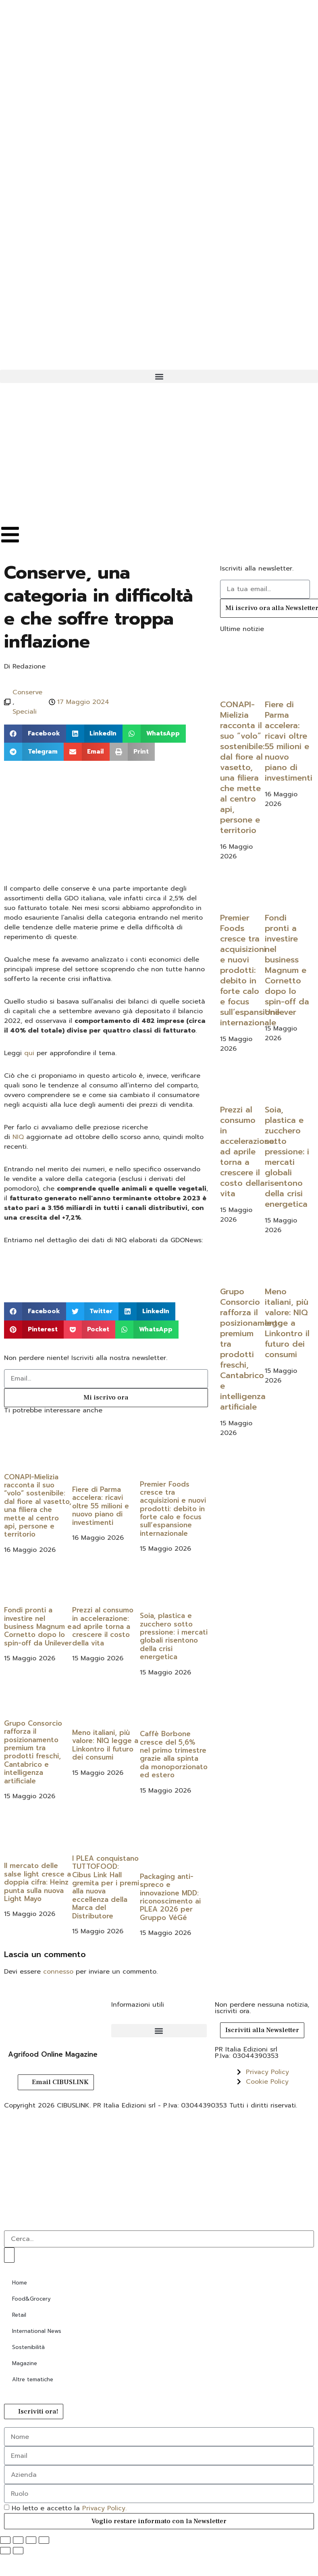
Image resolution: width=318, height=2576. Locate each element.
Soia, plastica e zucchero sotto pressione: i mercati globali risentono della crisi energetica (174, 1636)
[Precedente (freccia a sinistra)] (5, 2550)
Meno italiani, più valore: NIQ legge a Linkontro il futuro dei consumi (105, 1744)
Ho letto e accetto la (69, 2508)
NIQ (18, 1137)
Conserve (27, 692)
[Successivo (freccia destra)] (18, 2550)
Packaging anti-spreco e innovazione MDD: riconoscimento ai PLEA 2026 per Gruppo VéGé (170, 1897)
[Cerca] (9, 2255)
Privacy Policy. (104, 2508)
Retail (19, 2315)
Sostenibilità (28, 2347)
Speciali (24, 711)
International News (36, 2331)
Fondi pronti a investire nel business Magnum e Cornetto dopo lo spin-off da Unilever (38, 1626)
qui (29, 1053)
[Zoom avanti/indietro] (5, 2540)
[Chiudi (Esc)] (44, 2540)
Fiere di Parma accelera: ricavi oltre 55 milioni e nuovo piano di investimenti (100, 1506)
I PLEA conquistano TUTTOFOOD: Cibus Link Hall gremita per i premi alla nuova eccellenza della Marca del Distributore (105, 1887)
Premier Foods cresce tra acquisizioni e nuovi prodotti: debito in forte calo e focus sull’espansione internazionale (173, 1509)
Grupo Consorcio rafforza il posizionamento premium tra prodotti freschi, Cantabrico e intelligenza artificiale (33, 1752)
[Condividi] (31, 2540)
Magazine (24, 2363)
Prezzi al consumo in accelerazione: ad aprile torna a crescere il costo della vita (102, 1626)
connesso (58, 1971)
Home (19, 2283)
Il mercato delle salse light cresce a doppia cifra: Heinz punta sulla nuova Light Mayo (37, 1882)
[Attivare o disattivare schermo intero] (18, 2540)
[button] (159, 376)
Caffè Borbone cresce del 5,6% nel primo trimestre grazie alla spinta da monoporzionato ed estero (174, 1754)
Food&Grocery (31, 2299)
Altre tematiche (32, 2379)
